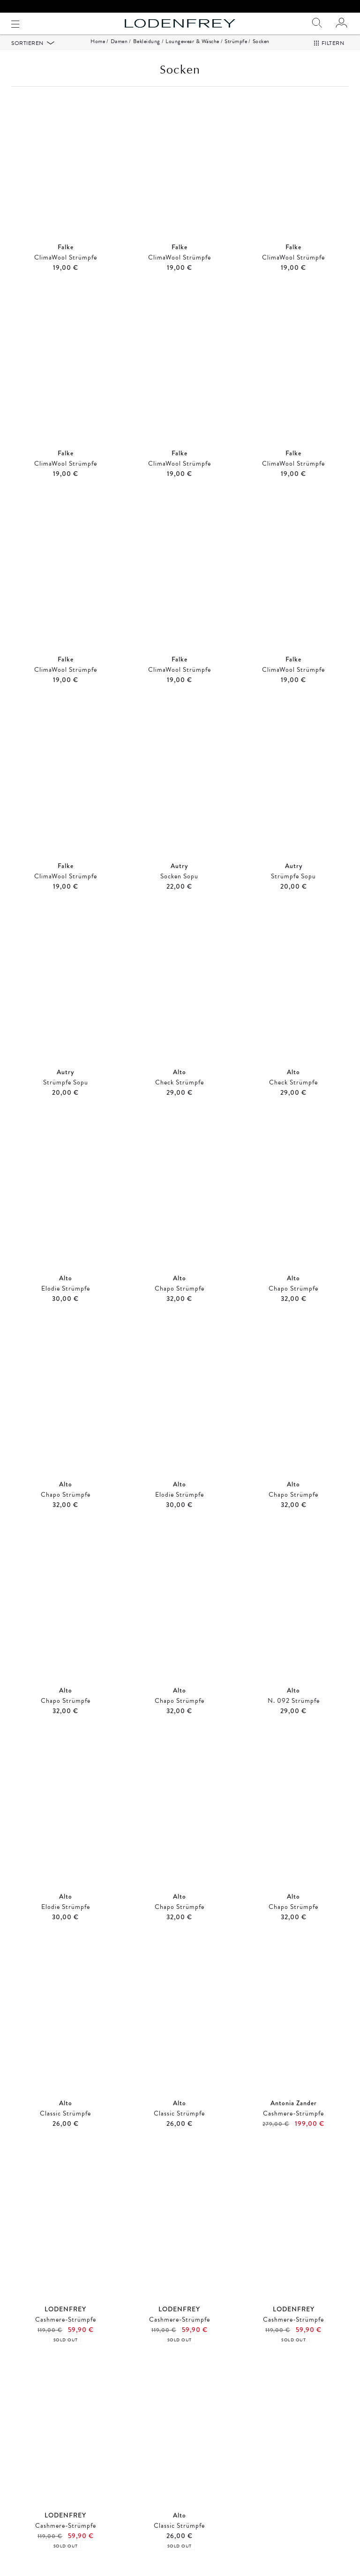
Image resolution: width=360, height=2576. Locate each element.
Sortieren (28, 55)
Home (97, 53)
